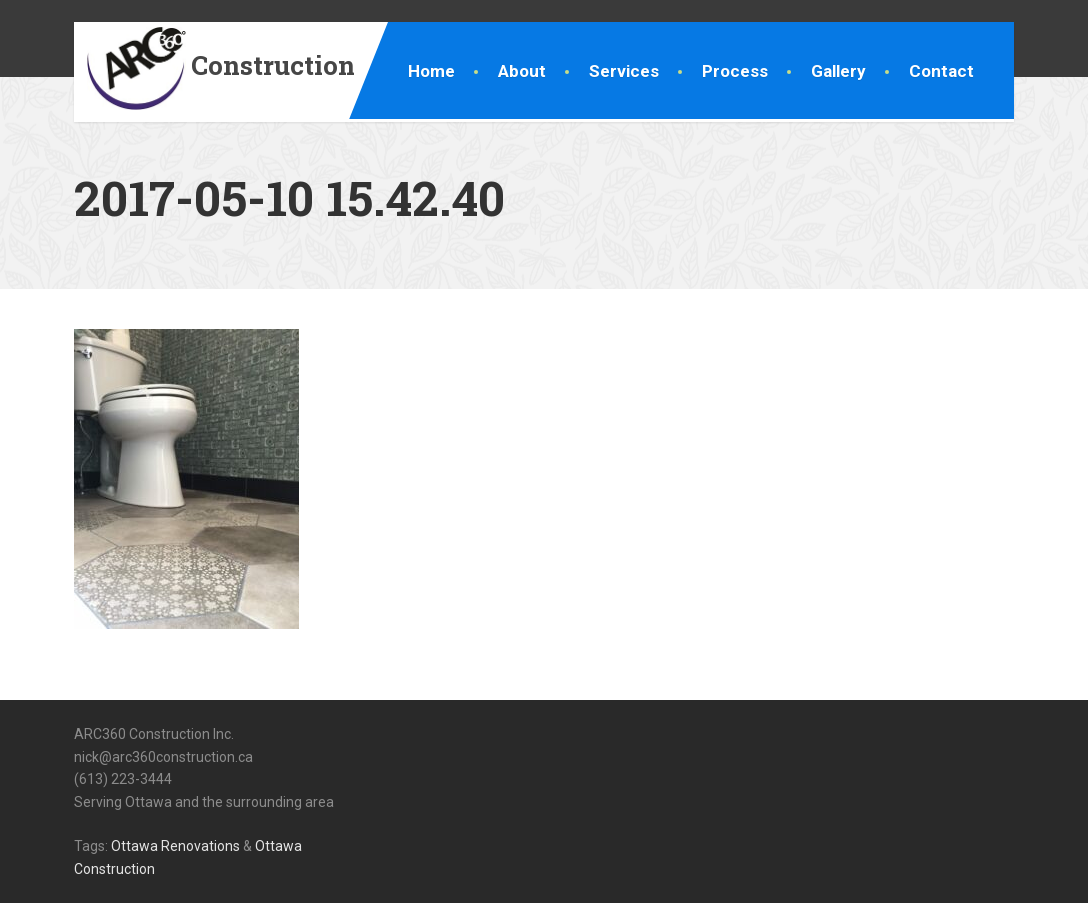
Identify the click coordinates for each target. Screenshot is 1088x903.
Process (735, 71)
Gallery (838, 71)
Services (624, 71)
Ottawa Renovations (175, 846)
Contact (941, 71)
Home (431, 71)
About (522, 71)
